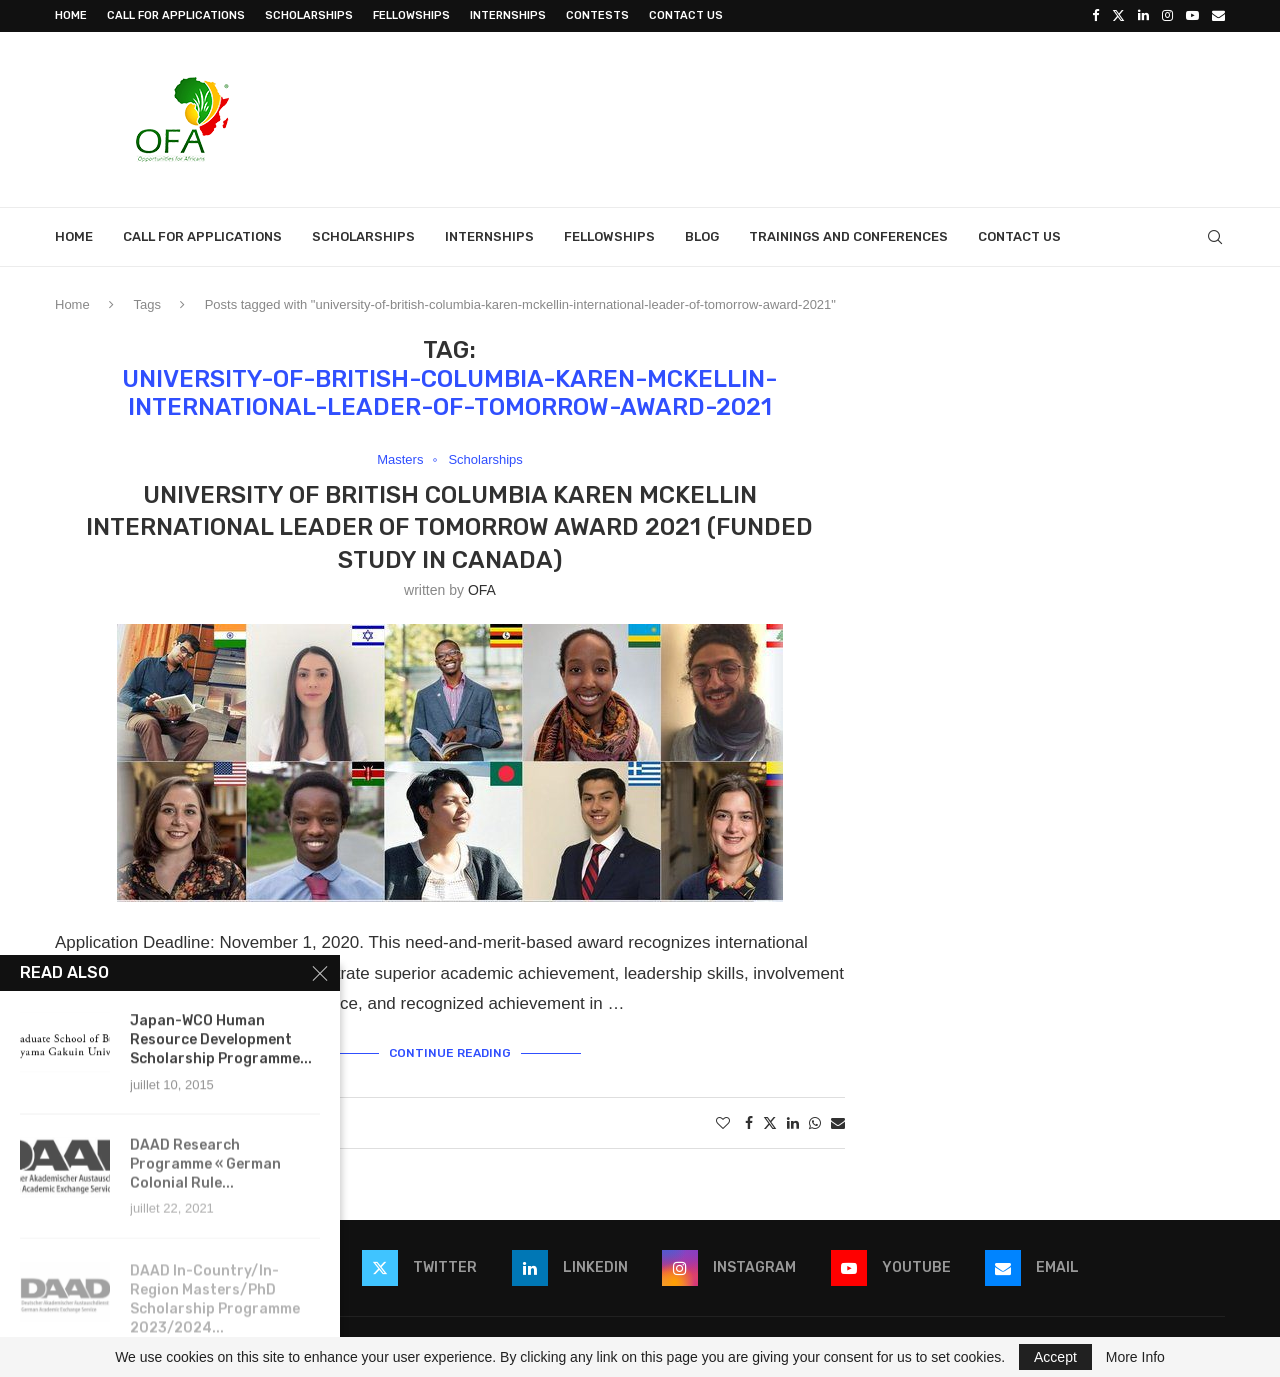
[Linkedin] (1143, 16)
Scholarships (309, 15)
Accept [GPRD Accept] (1055, 1357)
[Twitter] (1118, 16)
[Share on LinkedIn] (793, 1123)
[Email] (1218, 16)
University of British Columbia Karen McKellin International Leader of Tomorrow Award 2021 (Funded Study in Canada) (449, 527)
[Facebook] (1095, 16)
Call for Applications (176, 15)
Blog (702, 236)
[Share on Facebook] (749, 1123)
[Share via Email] (838, 1123)
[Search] (1215, 237)
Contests (597, 15)
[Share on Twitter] (770, 1122)
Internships (508, 15)
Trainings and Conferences (848, 236)
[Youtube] (1192, 16)
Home (71, 15)
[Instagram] (1167, 16)
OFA (482, 590)
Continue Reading (450, 1053)
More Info (1135, 1357)
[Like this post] (723, 1123)
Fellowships (411, 15)
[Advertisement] (861, 117)
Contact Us (686, 15)
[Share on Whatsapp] (815, 1123)
